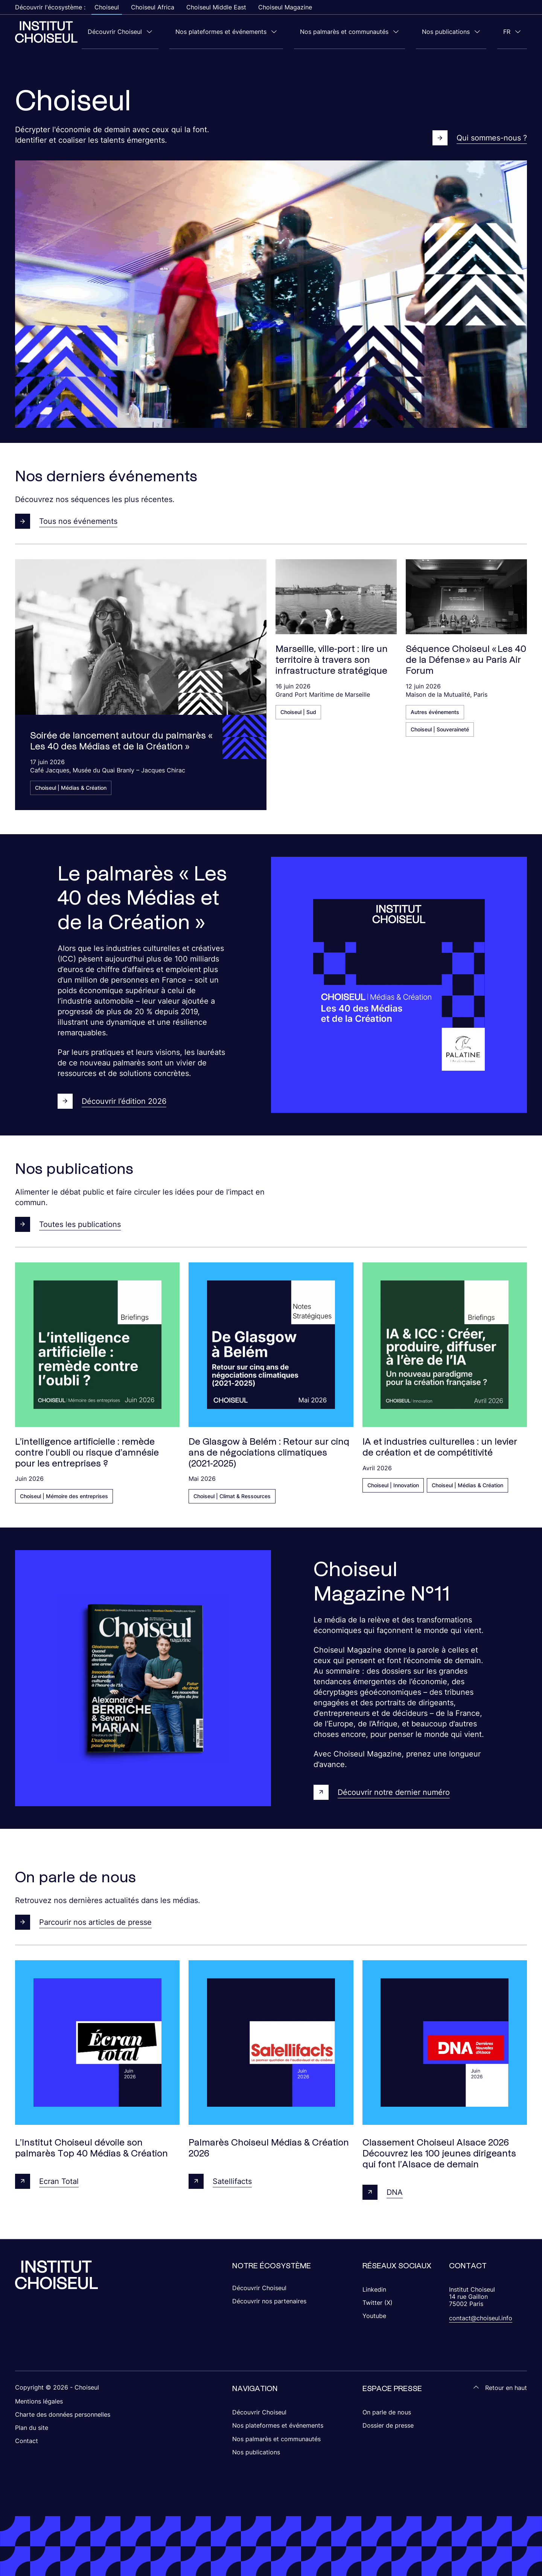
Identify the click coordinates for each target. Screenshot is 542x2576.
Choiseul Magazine (285, 7)
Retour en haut (500, 2387)
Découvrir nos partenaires (269, 2300)
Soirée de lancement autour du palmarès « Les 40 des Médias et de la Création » (121, 740)
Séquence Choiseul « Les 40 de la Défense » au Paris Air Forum (466, 659)
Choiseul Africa (152, 7)
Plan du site (31, 2427)
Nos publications (464, 31)
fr (512, 31)
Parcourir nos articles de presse (83, 1921)
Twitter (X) (377, 2302)
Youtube (374, 2315)
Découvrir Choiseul (169, 31)
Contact (26, 2440)
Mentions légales (39, 2401)
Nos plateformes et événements (263, 31)
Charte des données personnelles (62, 2414)
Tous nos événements (66, 520)
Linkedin (374, 2289)
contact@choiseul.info (480, 2317)
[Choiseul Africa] (46, 32)
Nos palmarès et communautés (374, 31)
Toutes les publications (68, 1224)
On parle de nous (386, 2412)
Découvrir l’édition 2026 (112, 1100)
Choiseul (106, 7)
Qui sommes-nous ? (479, 137)
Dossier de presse (388, 2425)
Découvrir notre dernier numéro (382, 1791)
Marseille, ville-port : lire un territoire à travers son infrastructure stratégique (332, 659)
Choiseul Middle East (216, 7)
